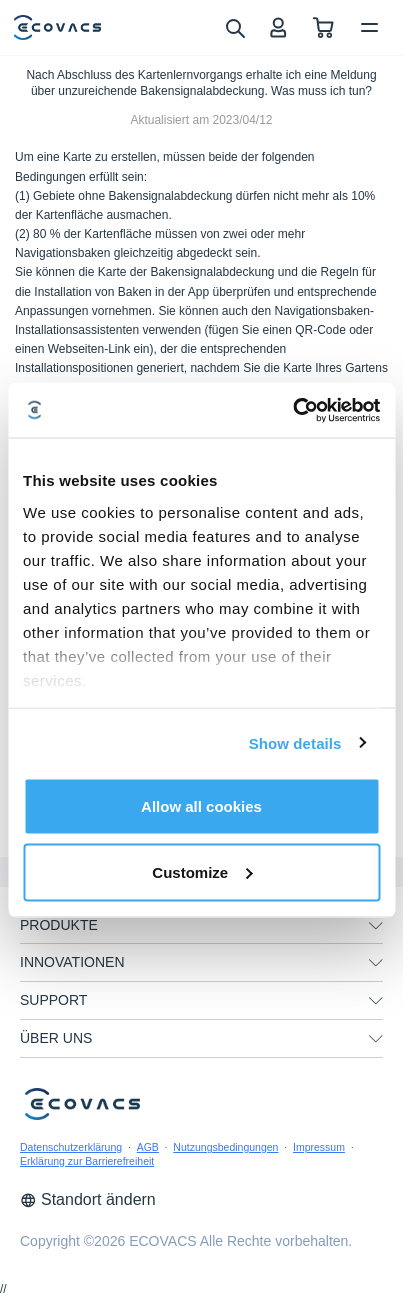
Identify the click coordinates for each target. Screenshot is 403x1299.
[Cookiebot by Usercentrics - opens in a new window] (292, 410)
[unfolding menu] (376, 926)
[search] (234, 27)
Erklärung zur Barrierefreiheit (87, 1161)
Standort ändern (88, 1199)
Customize (202, 871)
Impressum (319, 1147)
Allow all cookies (201, 806)
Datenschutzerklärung (71, 1147)
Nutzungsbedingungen (225, 1147)
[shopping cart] (323, 27)
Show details (295, 742)
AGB (148, 1147)
